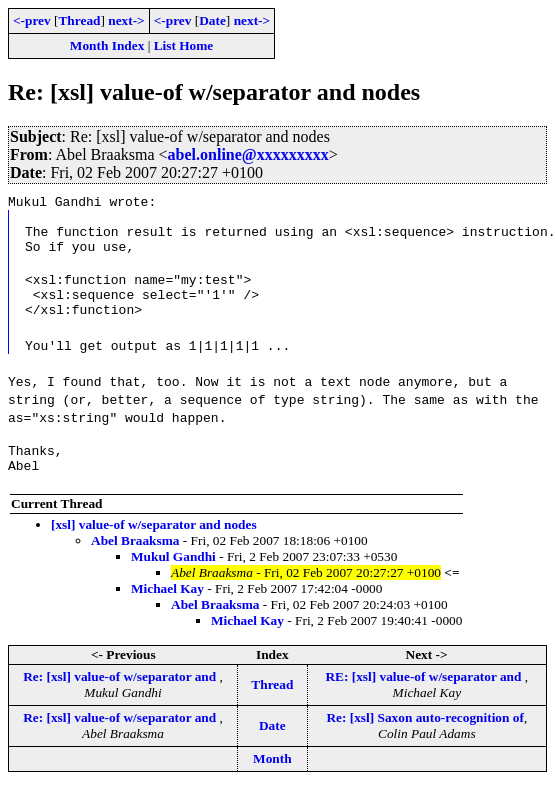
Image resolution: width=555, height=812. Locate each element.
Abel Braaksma (135, 564)
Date (212, 20)
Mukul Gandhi (173, 580)
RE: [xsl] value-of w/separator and (424, 700)
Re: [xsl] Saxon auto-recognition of (424, 741)
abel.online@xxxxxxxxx (248, 154)
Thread (79, 20)
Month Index (107, 45)
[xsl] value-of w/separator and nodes (154, 548)
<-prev (32, 20)
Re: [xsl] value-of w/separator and (121, 700)
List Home (184, 45)
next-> (126, 20)
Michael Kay (167, 612)
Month (272, 782)
